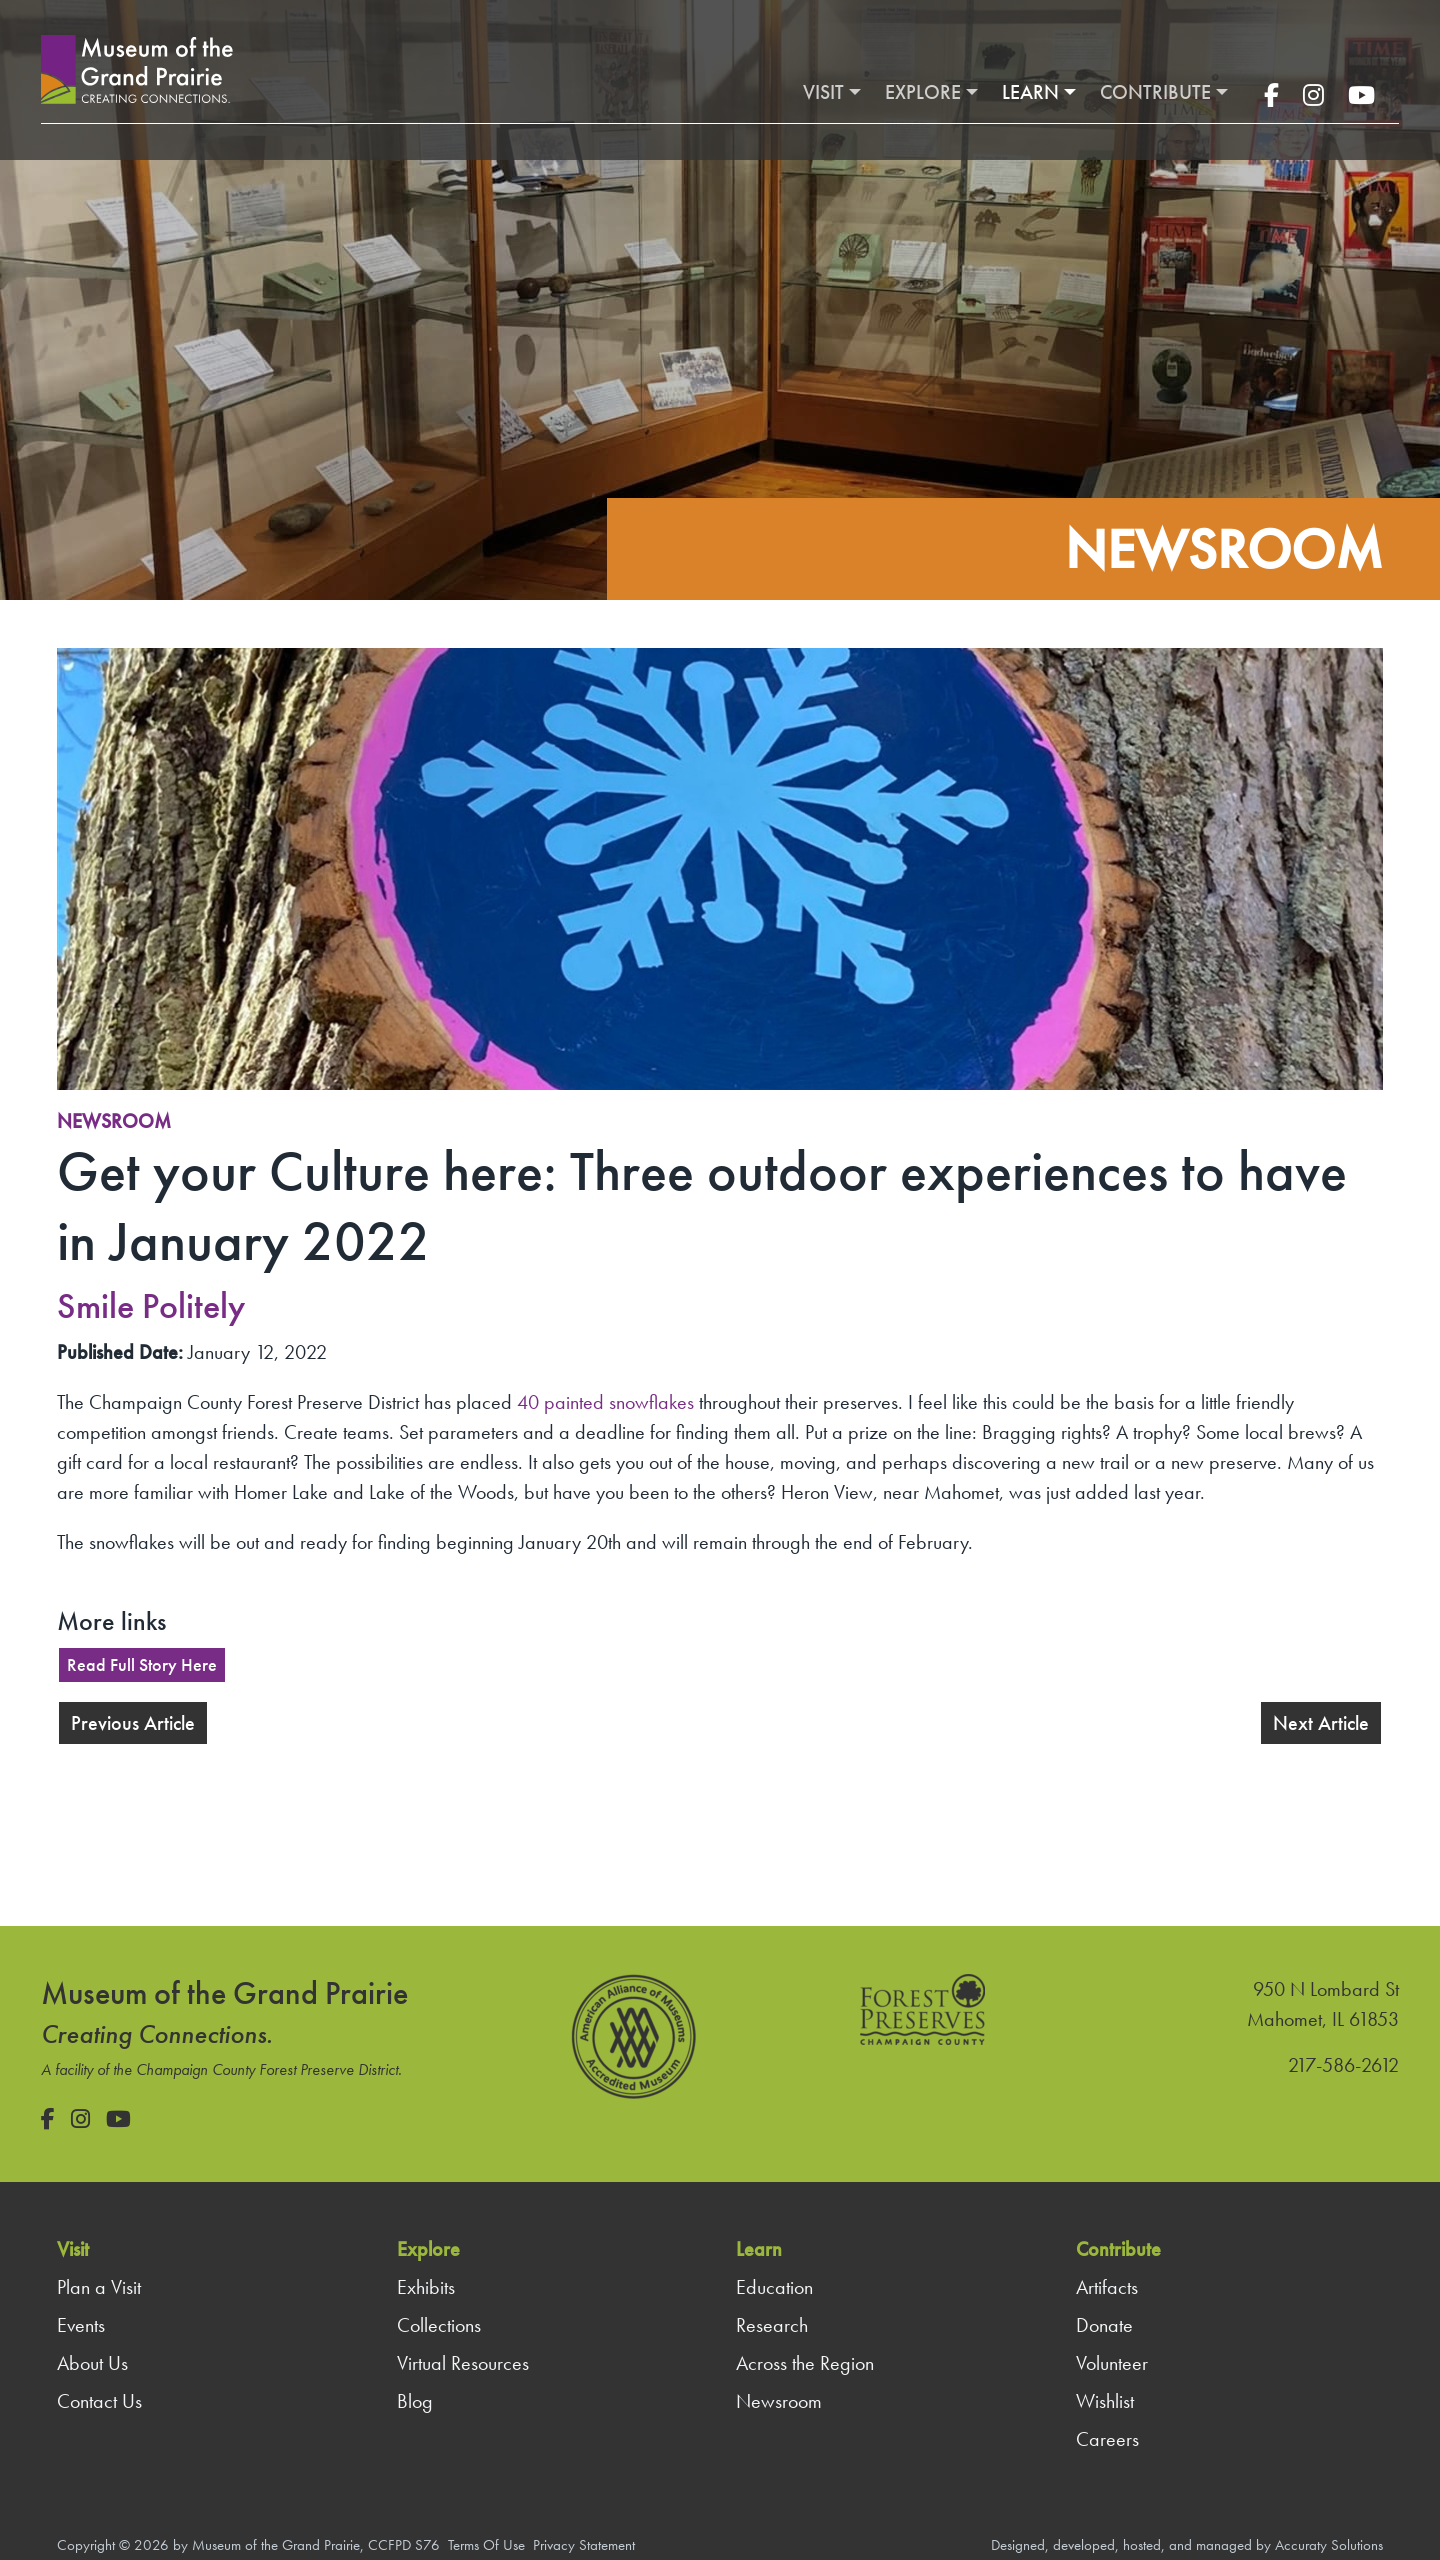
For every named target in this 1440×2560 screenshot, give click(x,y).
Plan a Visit (99, 2287)
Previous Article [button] (133, 1723)
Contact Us (99, 2401)
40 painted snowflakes (605, 1402)
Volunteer (1112, 2363)
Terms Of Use (486, 2545)
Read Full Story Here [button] (142, 1665)
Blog (415, 2401)
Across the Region (805, 2363)
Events (81, 2325)
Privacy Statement (584, 2545)
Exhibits (426, 2287)
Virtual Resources (463, 2363)
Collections (439, 2325)
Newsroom (114, 1121)
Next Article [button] (1321, 1723)
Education (774, 2287)
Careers (1107, 2439)
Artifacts (1107, 2287)
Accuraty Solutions (1329, 2545)
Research (772, 2325)
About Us (92, 2363)
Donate (1104, 2325)
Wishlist (1105, 2401)
